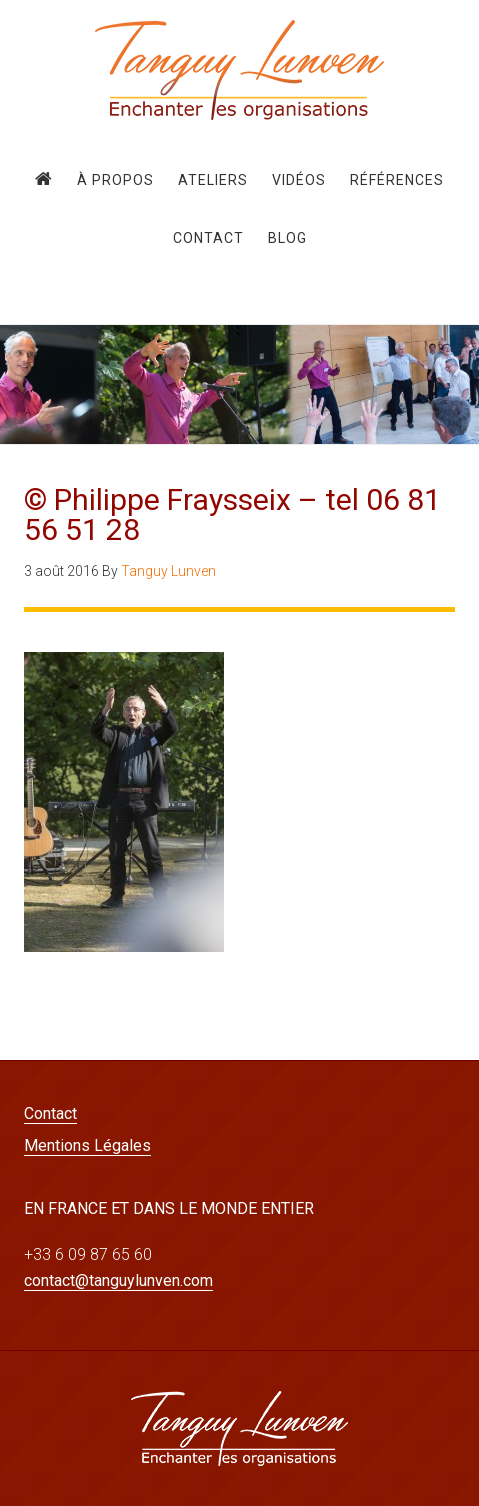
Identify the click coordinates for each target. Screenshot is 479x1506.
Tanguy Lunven (240, 70)
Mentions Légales (87, 1145)
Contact (50, 1113)
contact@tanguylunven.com (118, 1280)
